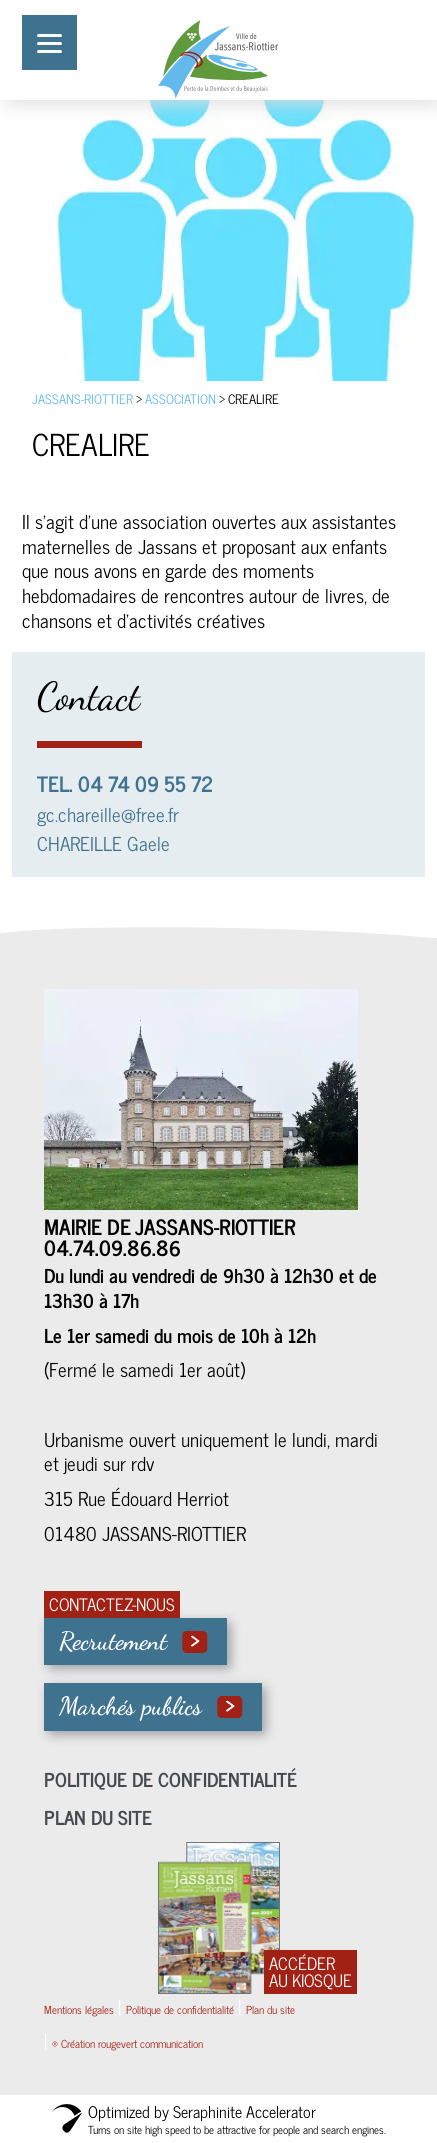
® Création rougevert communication (127, 2043)
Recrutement (113, 1641)
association (180, 398)
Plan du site (98, 1816)
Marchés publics (130, 1706)
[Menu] (49, 42)
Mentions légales (79, 2009)
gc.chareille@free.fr (108, 813)
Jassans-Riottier (82, 398)
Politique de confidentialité (170, 1778)
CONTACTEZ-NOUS (112, 1604)
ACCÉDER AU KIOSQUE (310, 1972)
